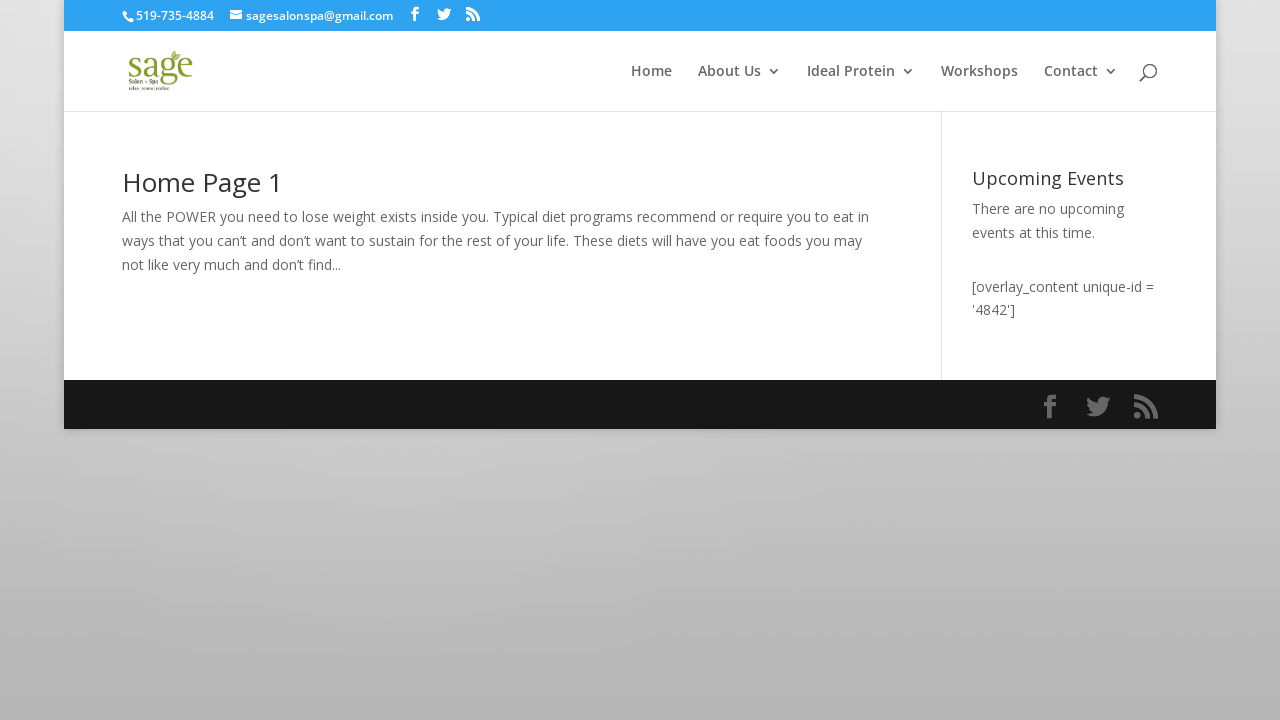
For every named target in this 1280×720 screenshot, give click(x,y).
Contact (1071, 72)
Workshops (979, 72)
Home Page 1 (202, 182)
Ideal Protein (851, 72)
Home (651, 72)
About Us (729, 72)
